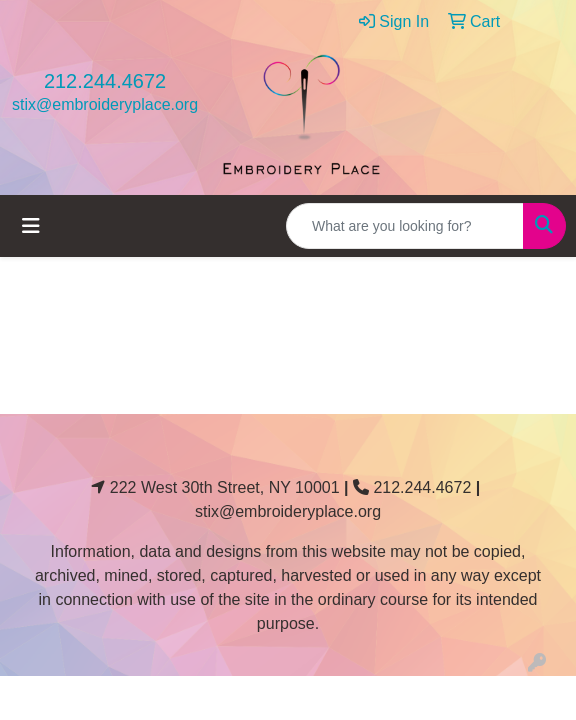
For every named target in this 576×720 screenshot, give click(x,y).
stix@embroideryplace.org (105, 104)
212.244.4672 (105, 81)
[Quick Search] (405, 226)
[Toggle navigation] (31, 226)
